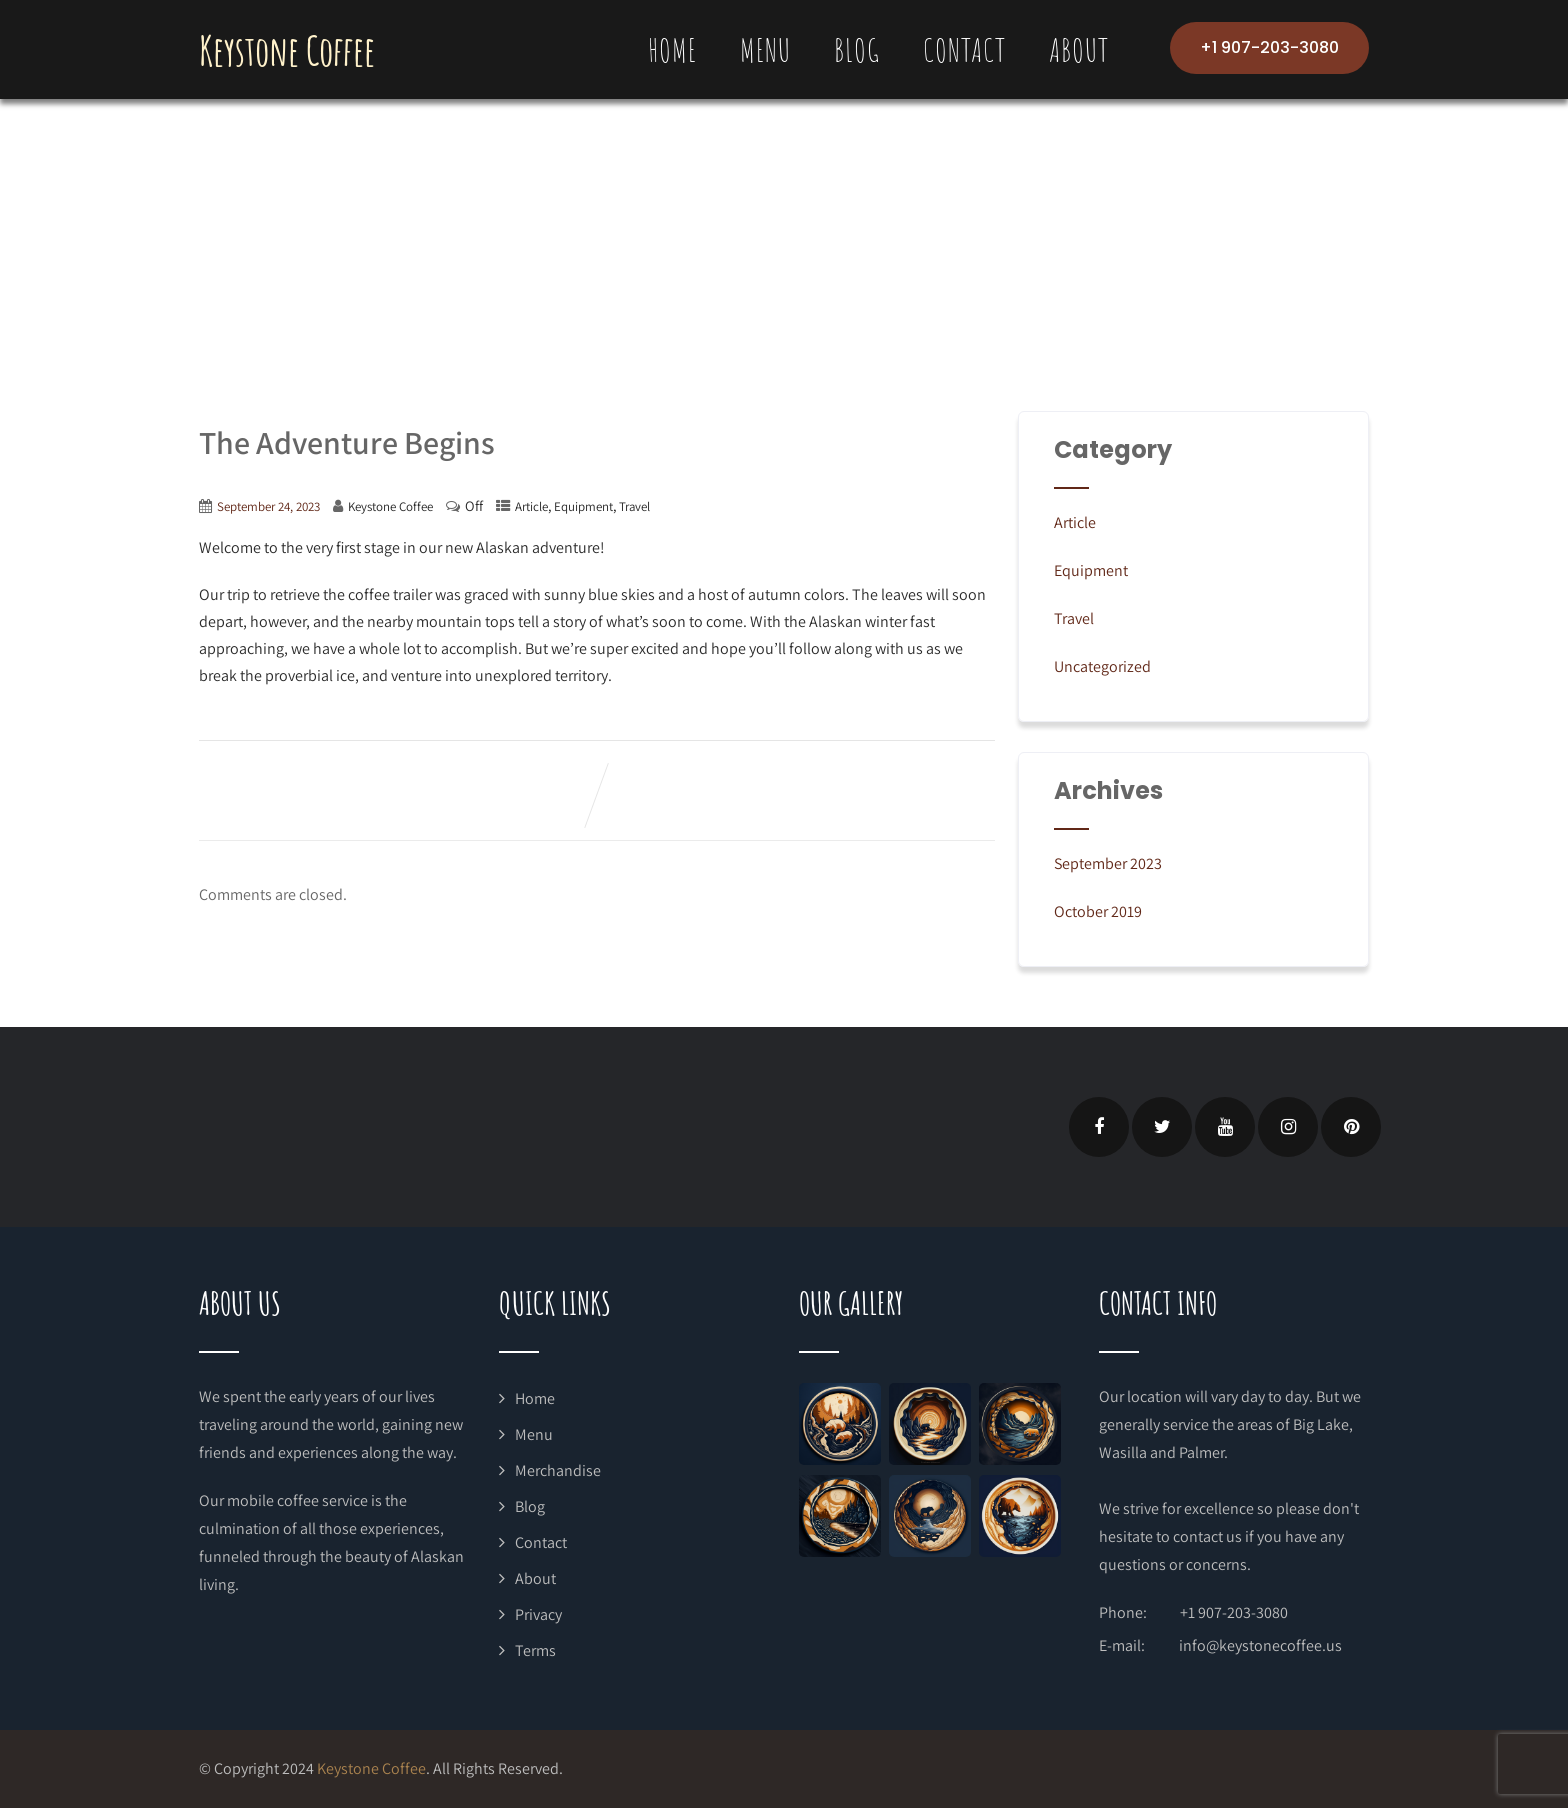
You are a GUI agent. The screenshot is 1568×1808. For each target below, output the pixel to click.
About (1079, 49)
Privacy (538, 1614)
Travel (634, 506)
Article (531, 506)
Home (672, 49)
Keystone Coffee (287, 50)
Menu (765, 49)
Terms (535, 1650)
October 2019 (1098, 911)
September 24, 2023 (268, 506)
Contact (964, 49)
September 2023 (1108, 863)
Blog (857, 49)
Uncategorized (1102, 666)
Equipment (583, 506)
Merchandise (558, 1470)
